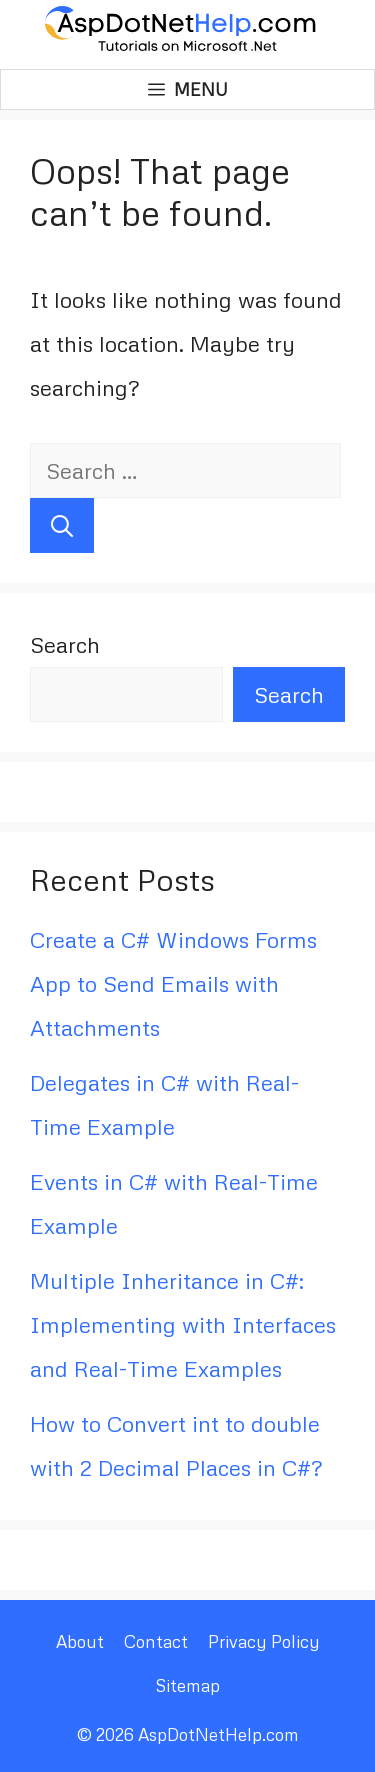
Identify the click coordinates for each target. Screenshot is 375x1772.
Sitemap (187, 1685)
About (80, 1641)
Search (65, 644)
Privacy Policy (264, 1641)
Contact (156, 1641)
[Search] (62, 525)
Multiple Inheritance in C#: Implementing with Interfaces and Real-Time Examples (183, 1324)
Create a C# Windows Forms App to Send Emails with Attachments (173, 983)
